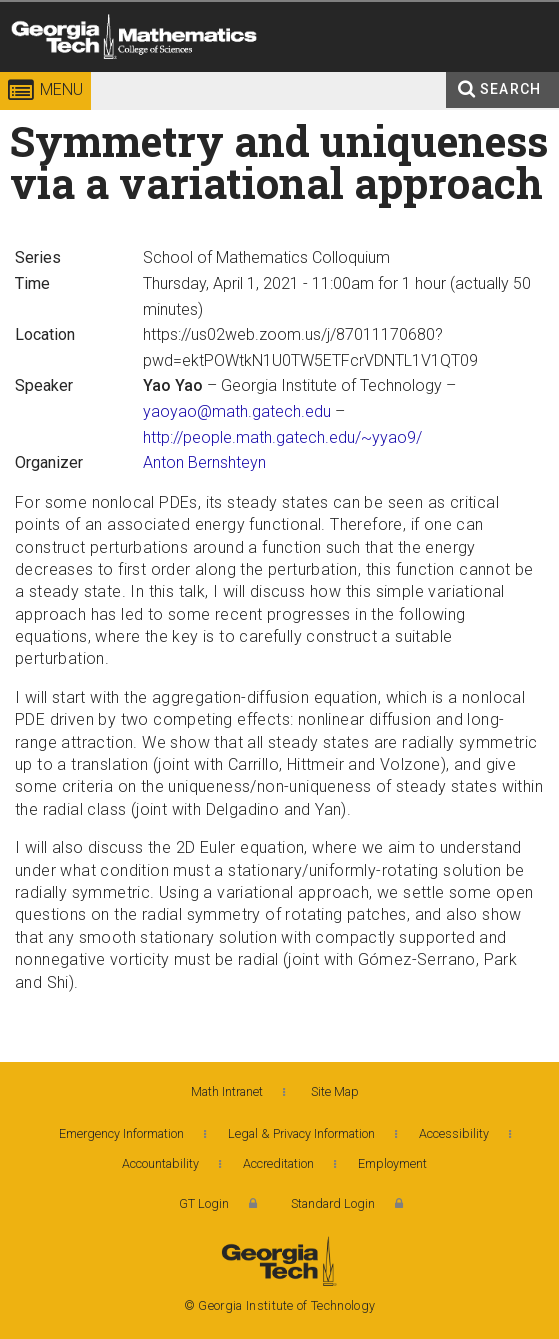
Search (510, 89)
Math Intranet (227, 1091)
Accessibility (454, 1133)
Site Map (335, 1091)
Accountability (160, 1163)
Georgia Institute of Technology (42, 74)
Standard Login (333, 1203)
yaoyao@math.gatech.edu (237, 411)
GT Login (204, 1203)
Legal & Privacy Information (301, 1133)
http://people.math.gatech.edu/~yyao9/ (282, 437)
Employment (392, 1163)
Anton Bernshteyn (204, 462)
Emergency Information (121, 1133)
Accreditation (278, 1163)
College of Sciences (272, 74)
